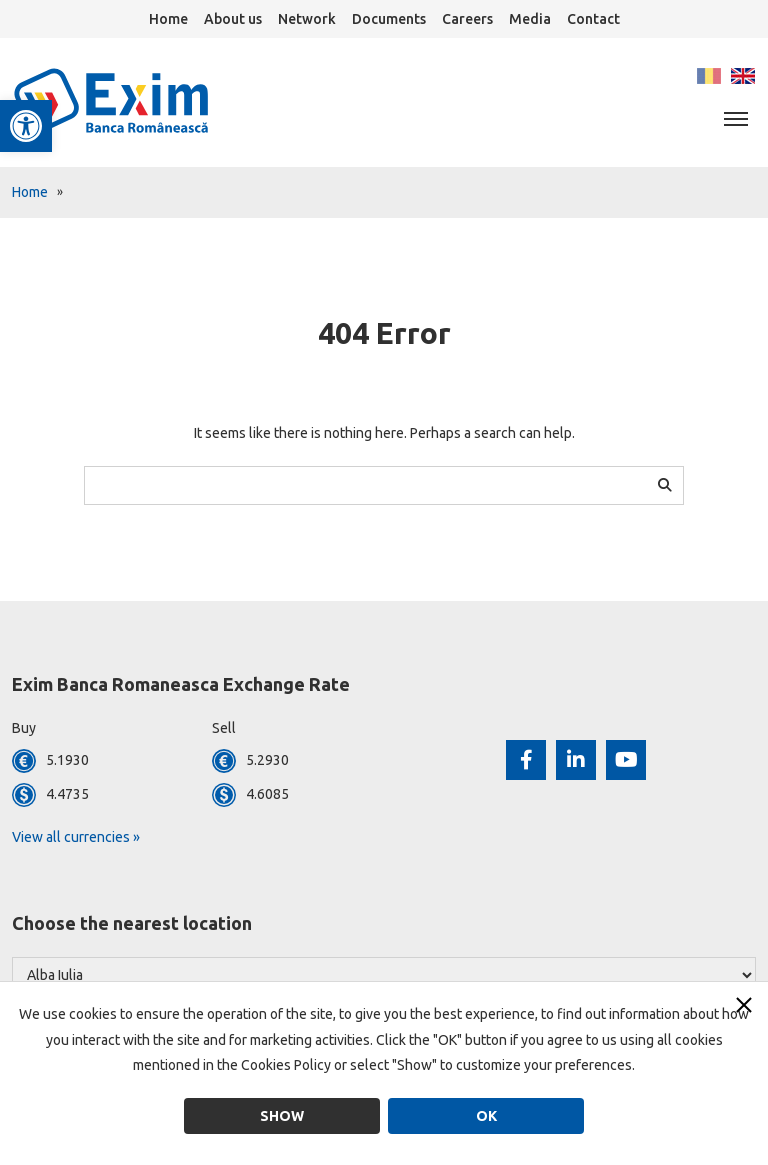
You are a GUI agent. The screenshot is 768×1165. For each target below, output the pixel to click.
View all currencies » (76, 837)
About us (233, 19)
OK (486, 1116)
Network (307, 19)
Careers (467, 19)
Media (530, 19)
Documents (389, 19)
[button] (26, 126)
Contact (593, 19)
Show (282, 1116)
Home (168, 19)
